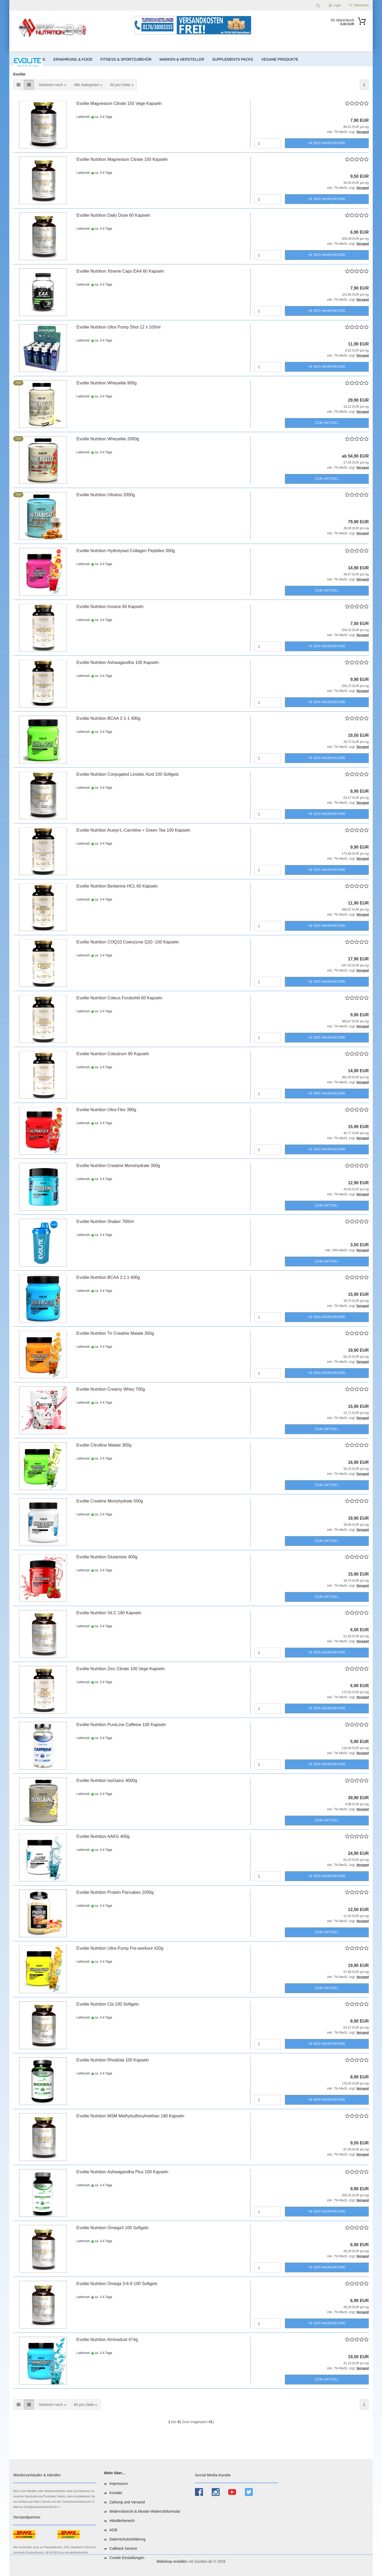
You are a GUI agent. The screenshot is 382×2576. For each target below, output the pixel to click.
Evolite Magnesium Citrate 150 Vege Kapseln (119, 103)
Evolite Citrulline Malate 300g (103, 1445)
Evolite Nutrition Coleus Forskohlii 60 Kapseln (119, 998)
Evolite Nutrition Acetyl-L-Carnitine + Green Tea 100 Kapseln (133, 830)
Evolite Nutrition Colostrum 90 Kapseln (112, 1054)
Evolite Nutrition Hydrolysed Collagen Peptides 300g (125, 550)
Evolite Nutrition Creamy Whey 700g (110, 1389)
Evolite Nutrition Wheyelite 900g (106, 383)
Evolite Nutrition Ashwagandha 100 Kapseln (117, 662)
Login (335, 5)
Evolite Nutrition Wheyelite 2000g (107, 439)
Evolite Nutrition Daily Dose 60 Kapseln (113, 215)
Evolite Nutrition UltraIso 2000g (105, 495)
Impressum (119, 2483)
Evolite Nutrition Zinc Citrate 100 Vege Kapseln (120, 1668)
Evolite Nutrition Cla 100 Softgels (107, 2004)
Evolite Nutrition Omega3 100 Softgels (112, 2227)
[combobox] (52, 84)
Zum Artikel (326, 423)
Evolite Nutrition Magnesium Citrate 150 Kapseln (122, 159)
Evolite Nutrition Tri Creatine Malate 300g (115, 1333)
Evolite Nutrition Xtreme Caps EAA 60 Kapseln (120, 271)
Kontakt (116, 2493)
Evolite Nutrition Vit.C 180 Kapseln (108, 1613)
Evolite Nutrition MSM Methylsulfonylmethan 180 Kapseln (130, 2116)
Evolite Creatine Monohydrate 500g (109, 1501)
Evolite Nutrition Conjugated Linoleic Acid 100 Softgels (127, 774)
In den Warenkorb (327, 143)
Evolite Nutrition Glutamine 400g (106, 1557)
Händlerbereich (122, 2521)
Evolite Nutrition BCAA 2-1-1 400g (108, 718)
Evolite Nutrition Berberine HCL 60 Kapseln (117, 886)
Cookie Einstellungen (127, 2558)
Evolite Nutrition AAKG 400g (102, 1836)
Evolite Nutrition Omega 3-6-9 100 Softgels (116, 2283)
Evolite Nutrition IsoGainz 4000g (106, 1780)
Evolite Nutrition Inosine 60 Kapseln (110, 606)
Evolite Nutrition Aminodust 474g (107, 2339)
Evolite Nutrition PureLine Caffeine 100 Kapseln (121, 1724)
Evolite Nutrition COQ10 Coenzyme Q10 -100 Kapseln (127, 942)
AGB (114, 2530)
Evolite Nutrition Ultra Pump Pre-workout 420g (119, 1948)
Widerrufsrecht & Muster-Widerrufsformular (145, 2511)
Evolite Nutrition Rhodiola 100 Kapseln (112, 2060)
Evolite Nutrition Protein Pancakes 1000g (115, 1892)
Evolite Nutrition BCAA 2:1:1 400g (108, 1277)
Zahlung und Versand (127, 2502)
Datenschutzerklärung (128, 2539)
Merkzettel (359, 5)
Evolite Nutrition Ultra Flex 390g (106, 1109)
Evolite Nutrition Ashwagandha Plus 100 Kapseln (122, 2172)
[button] (18, 84)
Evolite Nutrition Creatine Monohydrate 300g (118, 1165)
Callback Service (123, 2548)
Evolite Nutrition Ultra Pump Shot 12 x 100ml (118, 327)
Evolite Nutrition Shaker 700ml (104, 1221)
